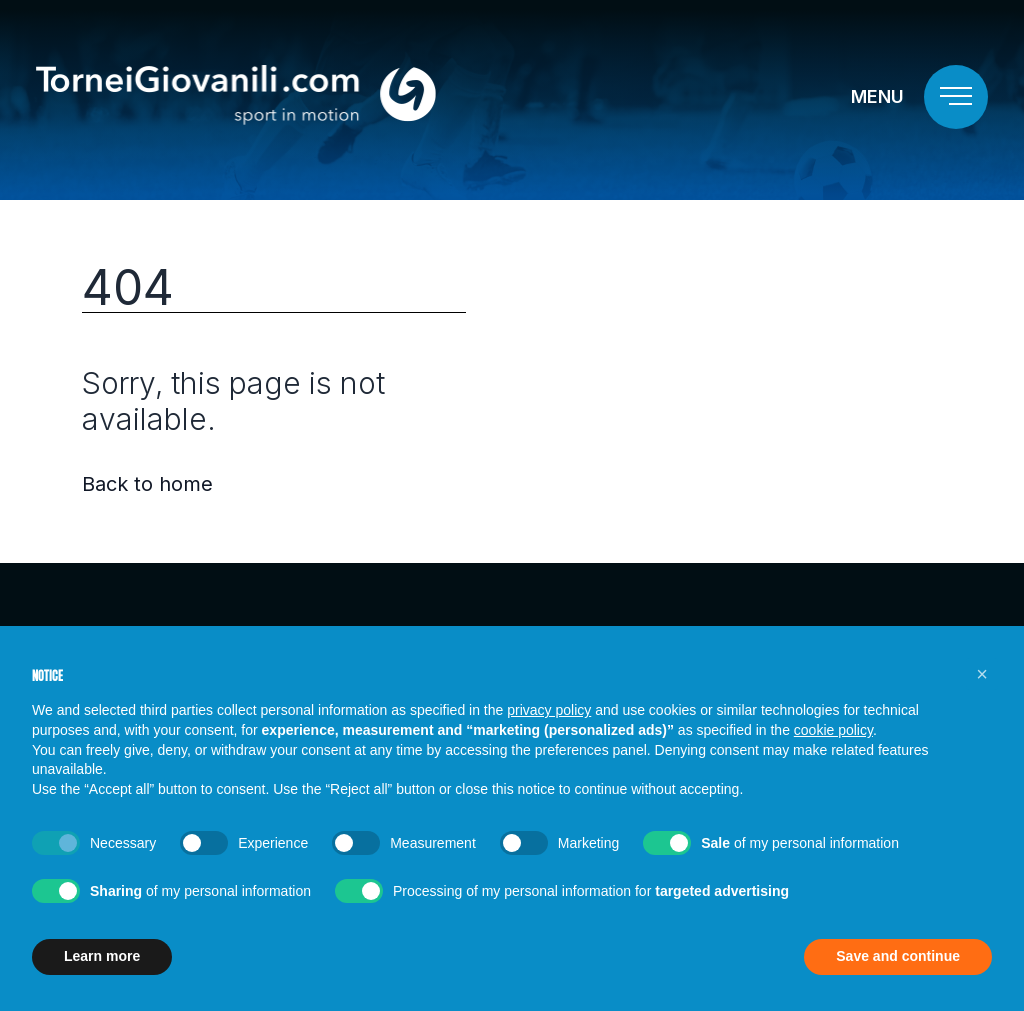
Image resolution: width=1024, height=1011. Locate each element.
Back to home (147, 484)
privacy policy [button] (549, 710)
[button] (982, 674)
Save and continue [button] (898, 956)
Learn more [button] (102, 956)
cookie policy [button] (833, 730)
